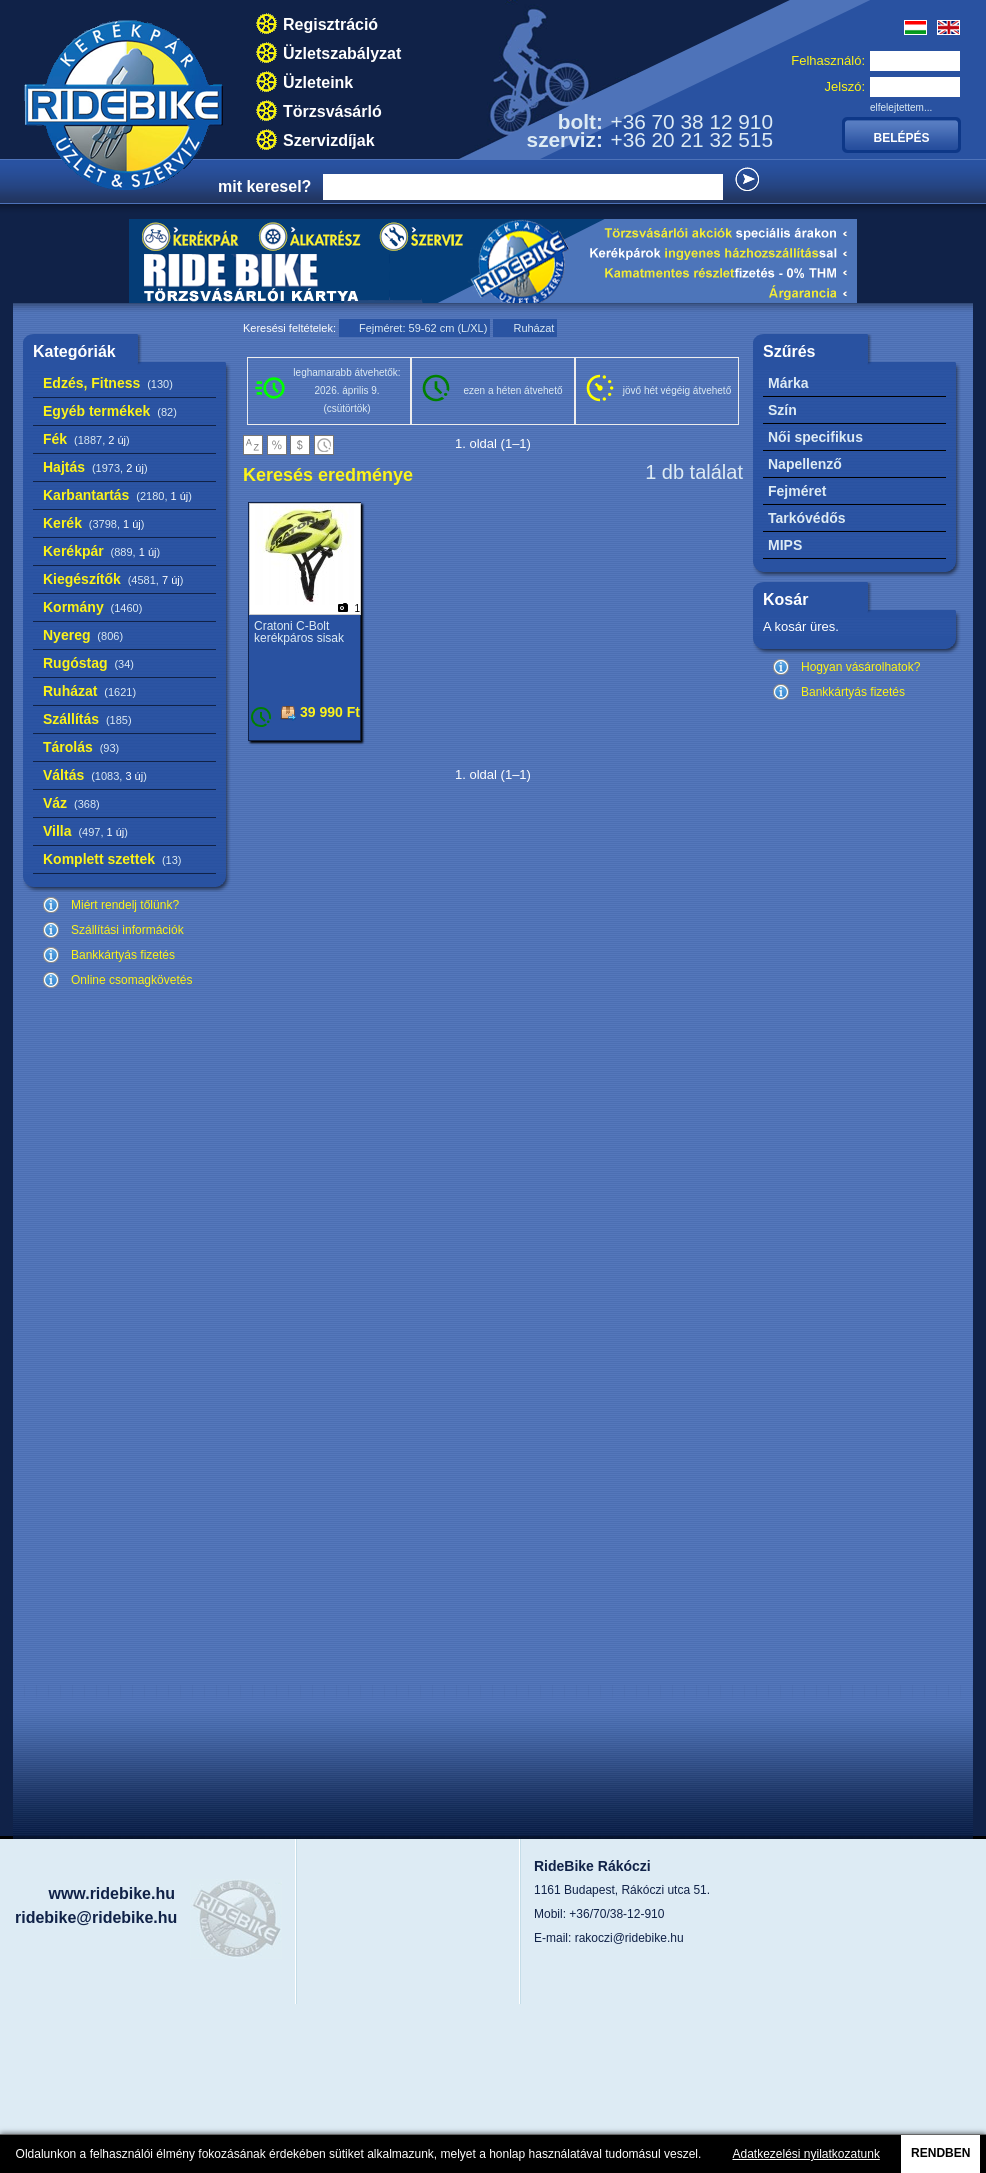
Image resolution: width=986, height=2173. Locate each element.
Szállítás (87, 719)
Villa (85, 831)
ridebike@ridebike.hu (96, 1917)
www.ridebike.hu (111, 1893)
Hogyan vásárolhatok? (860, 667)
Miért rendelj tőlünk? (125, 905)
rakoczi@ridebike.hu (629, 1938)
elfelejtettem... (901, 107)
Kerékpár (101, 551)
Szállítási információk (127, 930)
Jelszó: (845, 86)
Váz (71, 803)
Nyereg (83, 635)
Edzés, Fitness (108, 383)
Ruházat (89, 691)
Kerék (93, 523)
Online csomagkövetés (131, 980)
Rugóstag (88, 663)
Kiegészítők (113, 579)
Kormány (92, 607)
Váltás (95, 775)
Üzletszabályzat (342, 53)
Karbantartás (117, 495)
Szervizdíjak (329, 140)
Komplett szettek (112, 859)
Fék (86, 439)
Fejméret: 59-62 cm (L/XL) (423, 328)
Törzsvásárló (332, 111)
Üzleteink (318, 82)
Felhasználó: (828, 60)
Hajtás (95, 467)
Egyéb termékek (110, 411)
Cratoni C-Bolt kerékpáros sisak (299, 632)
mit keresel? (264, 186)
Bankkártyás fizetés (123, 955)
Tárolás (81, 747)
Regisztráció (330, 24)
